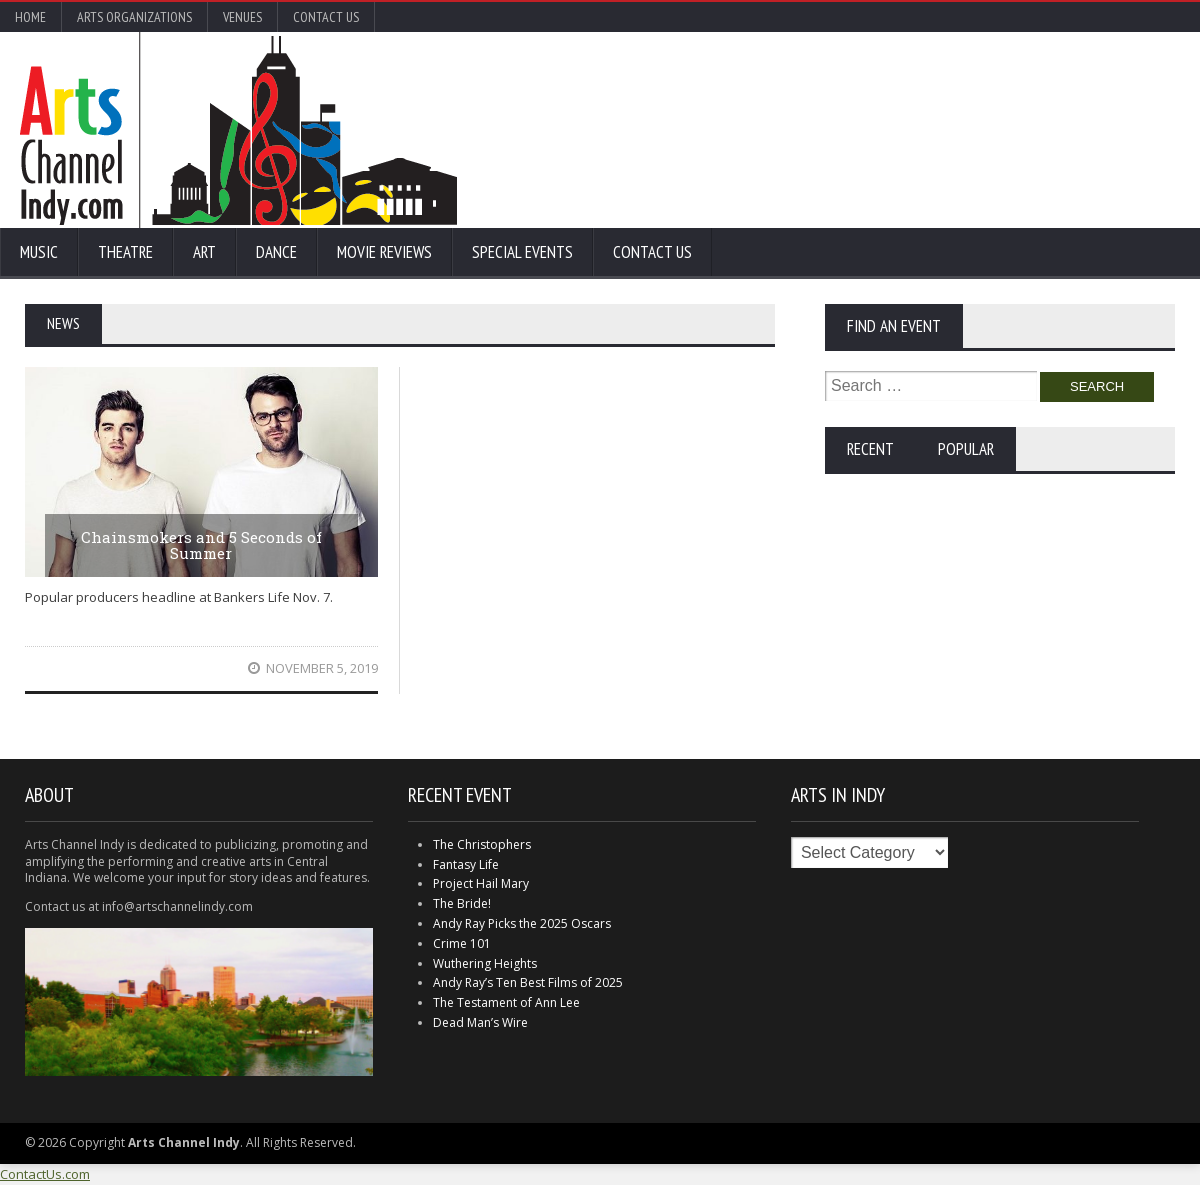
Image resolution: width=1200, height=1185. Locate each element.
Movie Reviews (384, 252)
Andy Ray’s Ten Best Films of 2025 (528, 982)
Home (30, 17)
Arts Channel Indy (238, 130)
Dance (276, 252)
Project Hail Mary (481, 883)
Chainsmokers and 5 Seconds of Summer (201, 545)
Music (39, 252)
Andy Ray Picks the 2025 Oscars (522, 923)
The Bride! (462, 903)
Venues (242, 17)
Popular (966, 449)
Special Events (522, 252)
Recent (870, 449)
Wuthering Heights (485, 963)
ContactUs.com (45, 1174)
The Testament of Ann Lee (506, 1002)
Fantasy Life (466, 864)
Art (204, 252)
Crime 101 (462, 943)
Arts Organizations (134, 17)
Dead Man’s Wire (480, 1022)
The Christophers (482, 844)
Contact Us (326, 17)
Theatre (125, 252)
